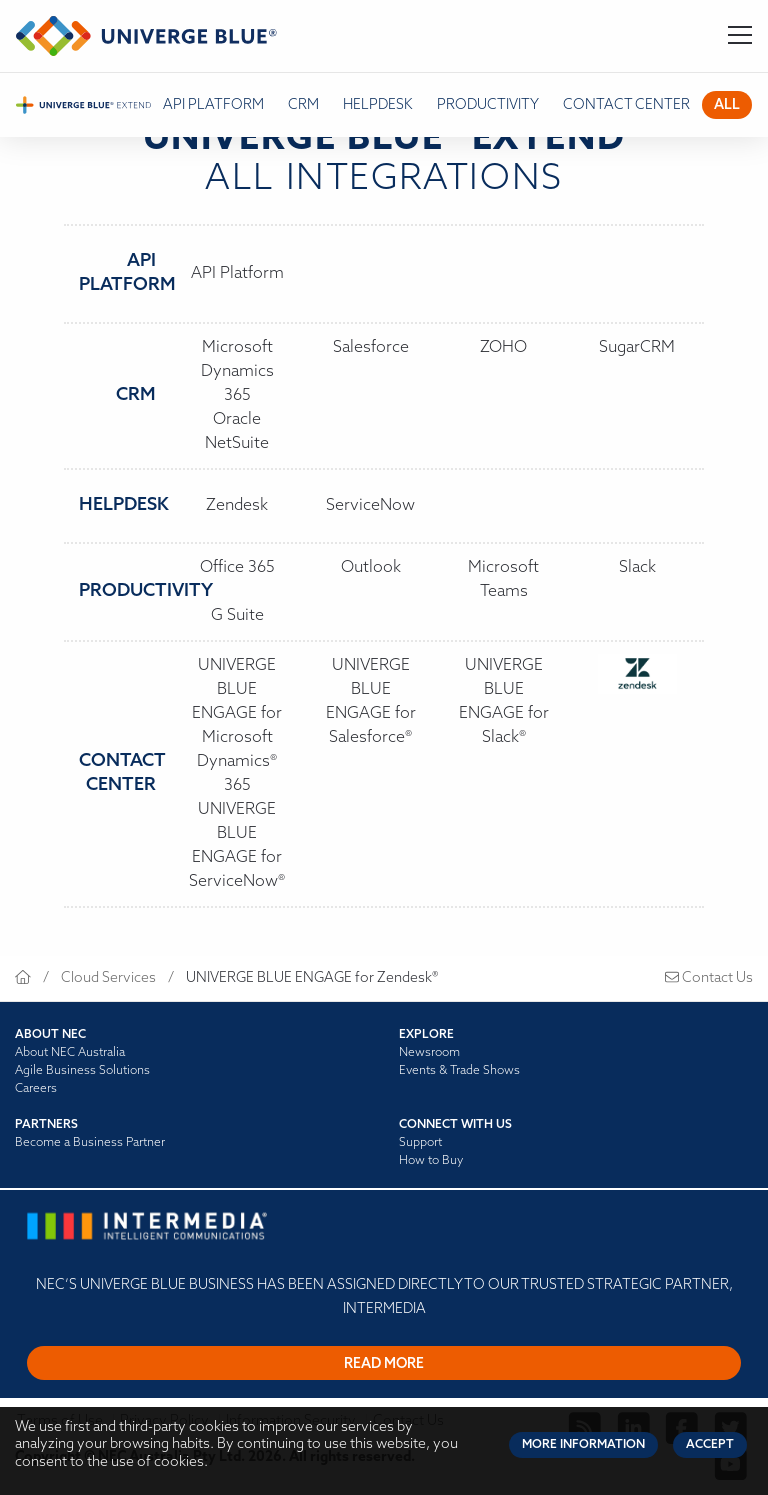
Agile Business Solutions (82, 1071)
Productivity (488, 105)
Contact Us (709, 978)
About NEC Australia (70, 1053)
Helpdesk (378, 105)
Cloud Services (108, 978)
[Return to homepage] (146, 36)
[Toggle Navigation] (740, 36)
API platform (213, 105)
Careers (36, 1089)
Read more (384, 1364)
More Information (583, 1445)
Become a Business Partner (90, 1143)
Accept (710, 1445)
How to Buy (431, 1161)
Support (420, 1143)
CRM (303, 105)
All (727, 105)
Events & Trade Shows (459, 1071)
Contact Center (626, 105)
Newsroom (429, 1053)
